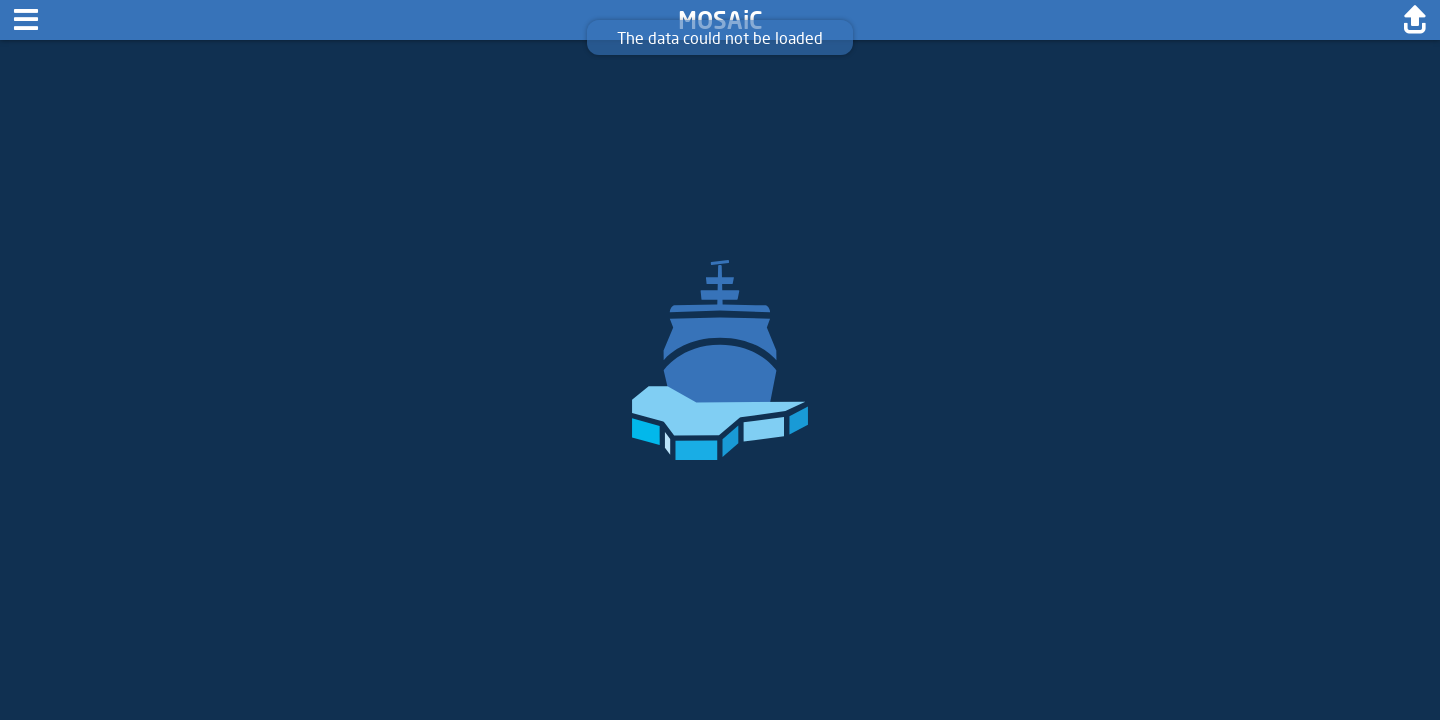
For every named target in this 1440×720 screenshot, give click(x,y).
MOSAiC (720, 19)
